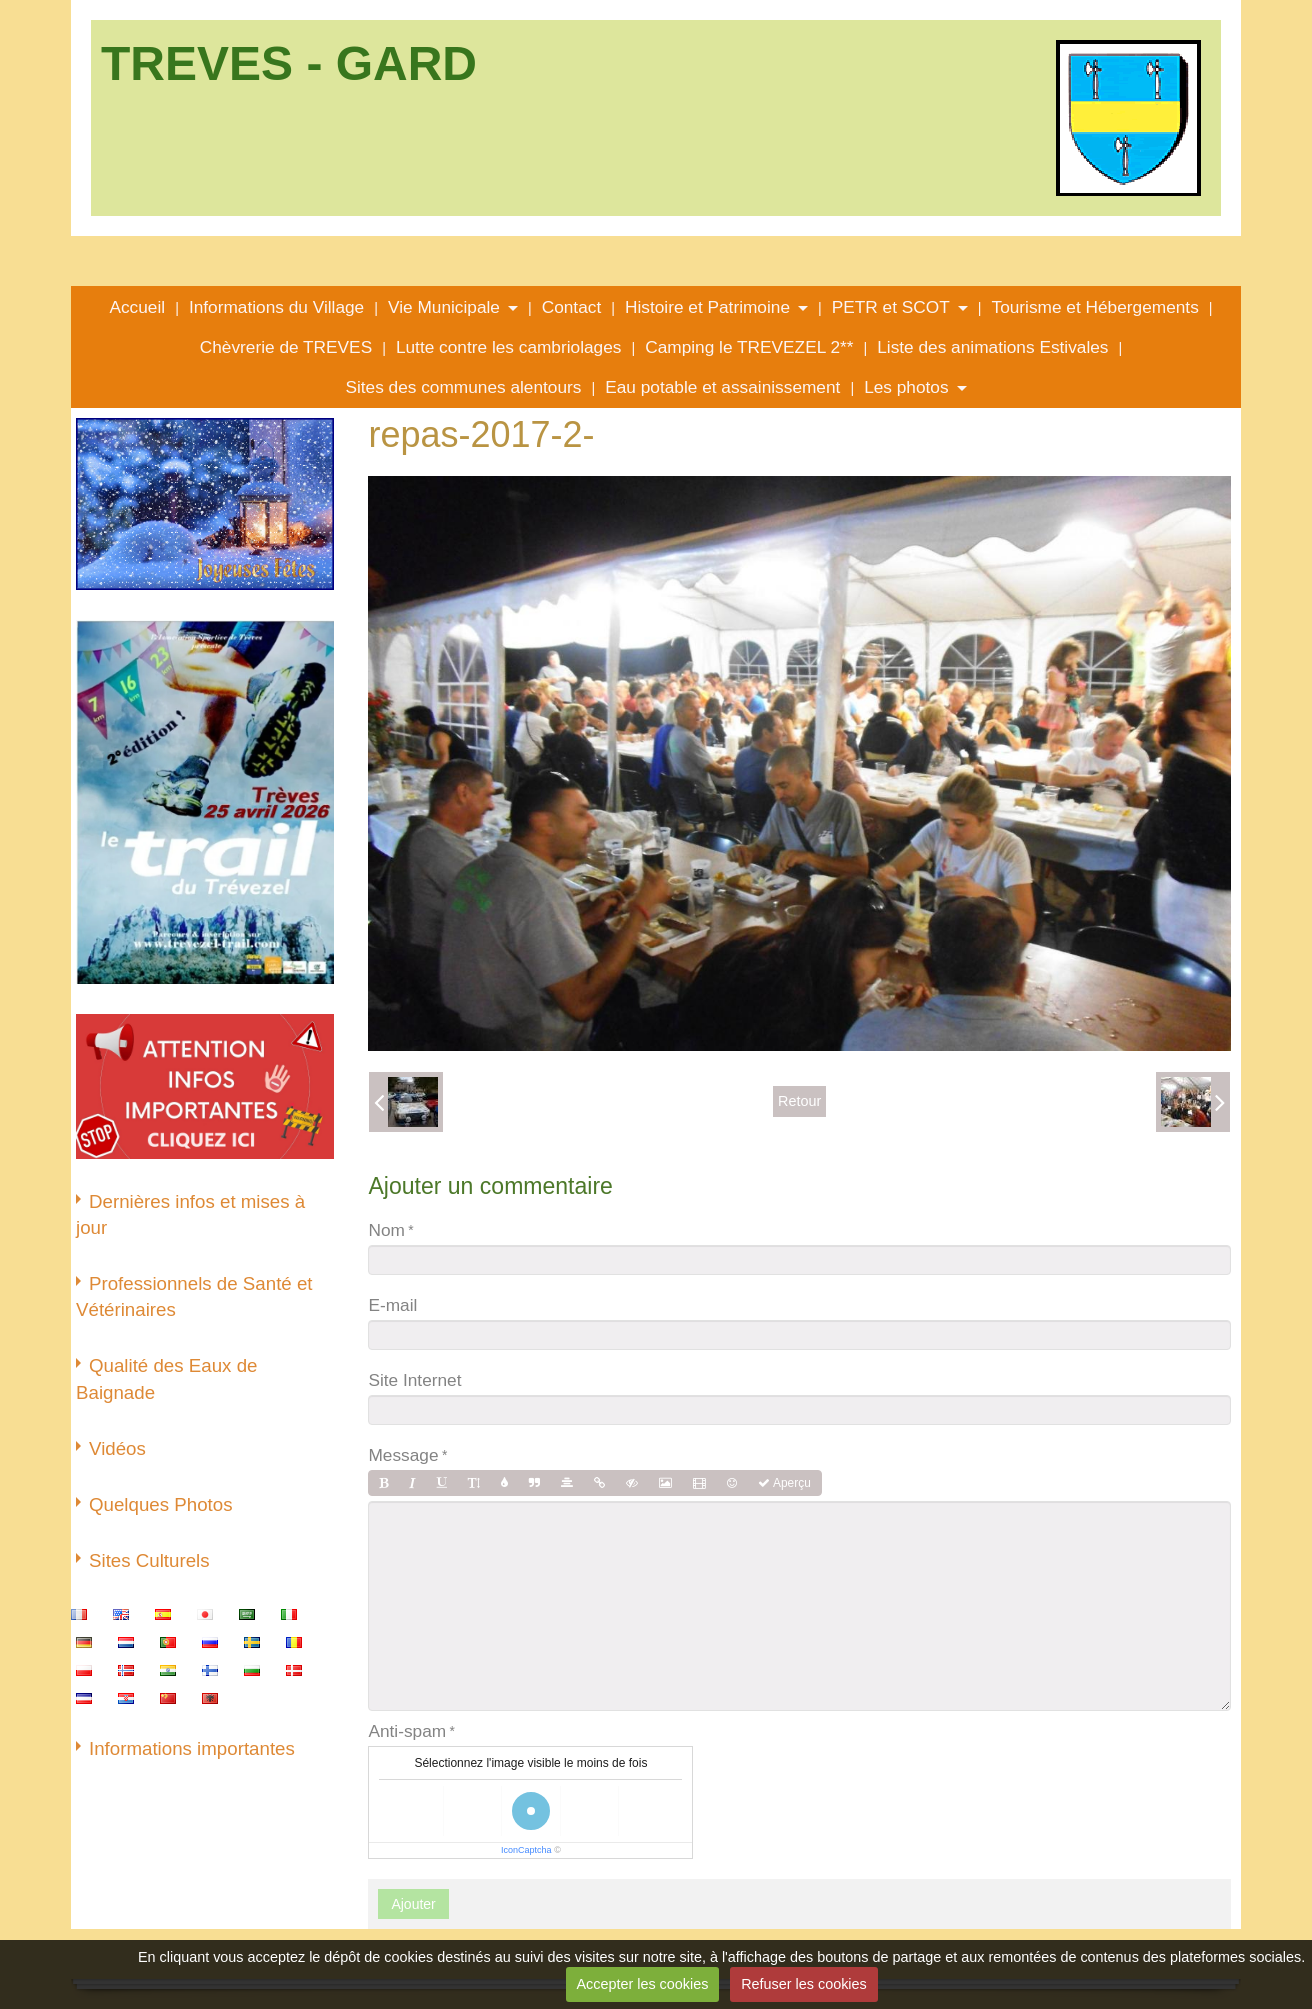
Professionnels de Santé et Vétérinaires (194, 1296)
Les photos (906, 387)
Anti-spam (407, 1731)
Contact (572, 307)
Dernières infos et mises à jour (190, 1214)
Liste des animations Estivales (992, 347)
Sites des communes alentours (463, 387)
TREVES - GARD (289, 63)
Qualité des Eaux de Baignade (166, 1378)
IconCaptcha (526, 1850)
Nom (386, 1230)
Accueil (137, 307)
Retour (799, 1101)
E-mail (392, 1305)
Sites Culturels (149, 1560)
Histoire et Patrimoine (707, 307)
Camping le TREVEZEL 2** (749, 347)
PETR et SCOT (891, 307)
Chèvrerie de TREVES (286, 347)
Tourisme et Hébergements (1095, 307)
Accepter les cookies (642, 1984)
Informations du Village (276, 307)
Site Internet (414, 1380)
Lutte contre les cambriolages (509, 347)
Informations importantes (192, 1748)
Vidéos (117, 1448)
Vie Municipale (444, 307)
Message (403, 1455)
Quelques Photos (161, 1504)
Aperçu (784, 1483)
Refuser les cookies (804, 1984)
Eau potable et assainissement (722, 387)
